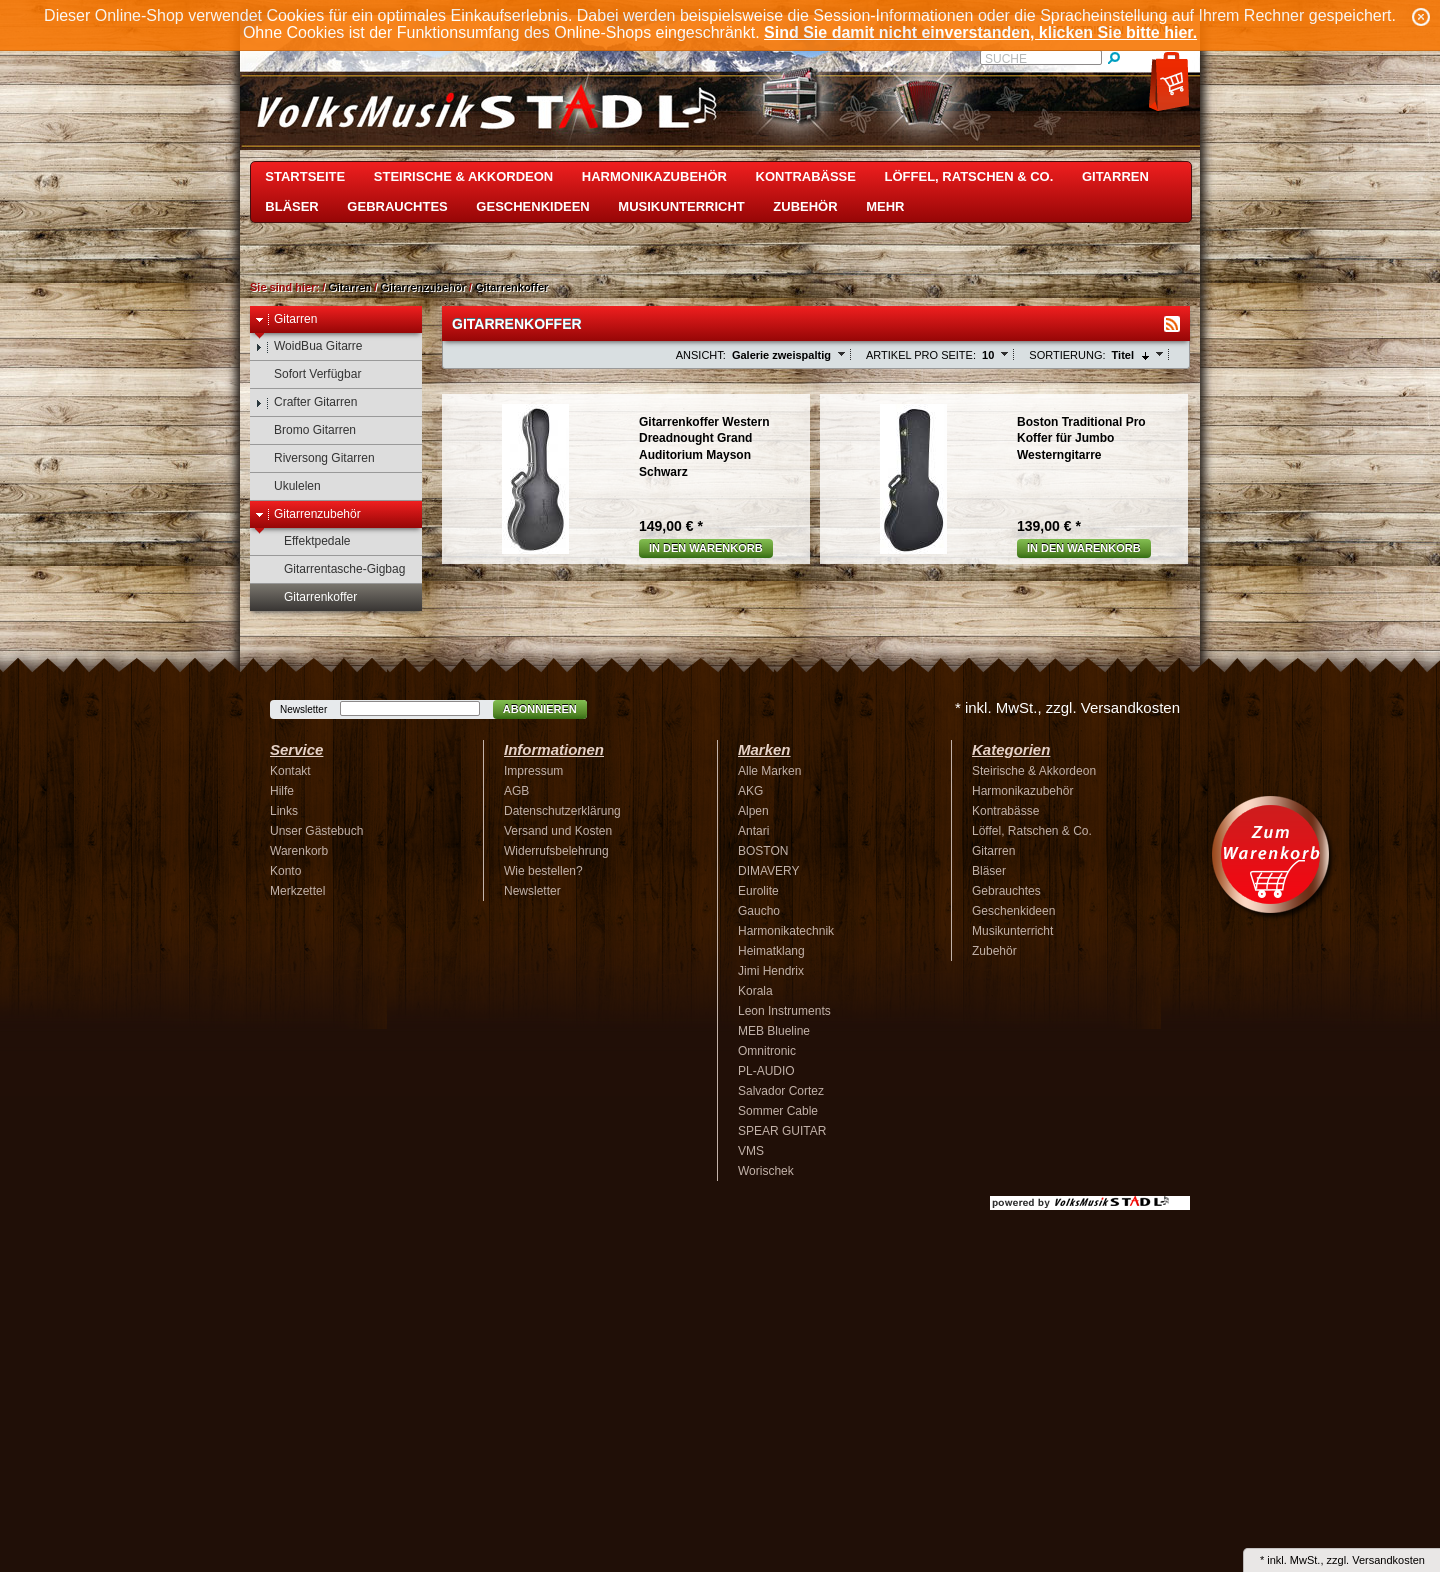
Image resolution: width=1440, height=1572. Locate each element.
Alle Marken (769, 771)
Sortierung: (1067, 355)
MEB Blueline (774, 1031)
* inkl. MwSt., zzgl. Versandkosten (1067, 707)
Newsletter (303, 709)
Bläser (291, 206)
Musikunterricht (681, 206)
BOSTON (763, 851)
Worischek (766, 1171)
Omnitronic (767, 1051)
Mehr (885, 206)
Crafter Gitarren (306, 402)
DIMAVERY (769, 871)
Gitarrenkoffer (511, 287)
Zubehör (805, 206)
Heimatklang (771, 951)
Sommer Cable (778, 1111)
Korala (755, 991)
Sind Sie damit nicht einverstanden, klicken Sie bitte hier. (980, 32)
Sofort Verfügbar (308, 374)
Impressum (533, 771)
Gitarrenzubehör (423, 287)
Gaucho (759, 911)
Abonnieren (540, 709)
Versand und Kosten (558, 831)
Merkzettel (297, 891)
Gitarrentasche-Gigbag (335, 569)
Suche (1006, 59)
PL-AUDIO (766, 1071)
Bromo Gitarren (305, 430)
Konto (285, 871)
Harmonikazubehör (654, 176)
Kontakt (290, 771)
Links (284, 811)
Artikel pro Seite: (921, 355)
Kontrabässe (806, 176)
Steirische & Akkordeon (463, 176)
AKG (750, 791)
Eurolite (758, 891)
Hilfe (282, 791)
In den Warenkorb (706, 548)
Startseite (305, 176)
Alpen (753, 811)
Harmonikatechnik (786, 931)
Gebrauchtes (397, 206)
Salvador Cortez (781, 1091)
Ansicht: (701, 355)
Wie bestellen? (543, 871)
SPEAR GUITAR (782, 1131)
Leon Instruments (784, 1011)
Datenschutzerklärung (562, 811)
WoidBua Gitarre (308, 346)
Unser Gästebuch (316, 831)
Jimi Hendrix (771, 971)
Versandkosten (1388, 1560)
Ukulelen (288, 486)
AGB (516, 791)
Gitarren (1115, 176)
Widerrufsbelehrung (556, 851)
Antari (753, 831)
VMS (751, 1151)
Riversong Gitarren (315, 458)
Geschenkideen (532, 206)
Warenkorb (299, 851)
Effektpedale (308, 541)
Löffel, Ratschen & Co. (969, 176)
